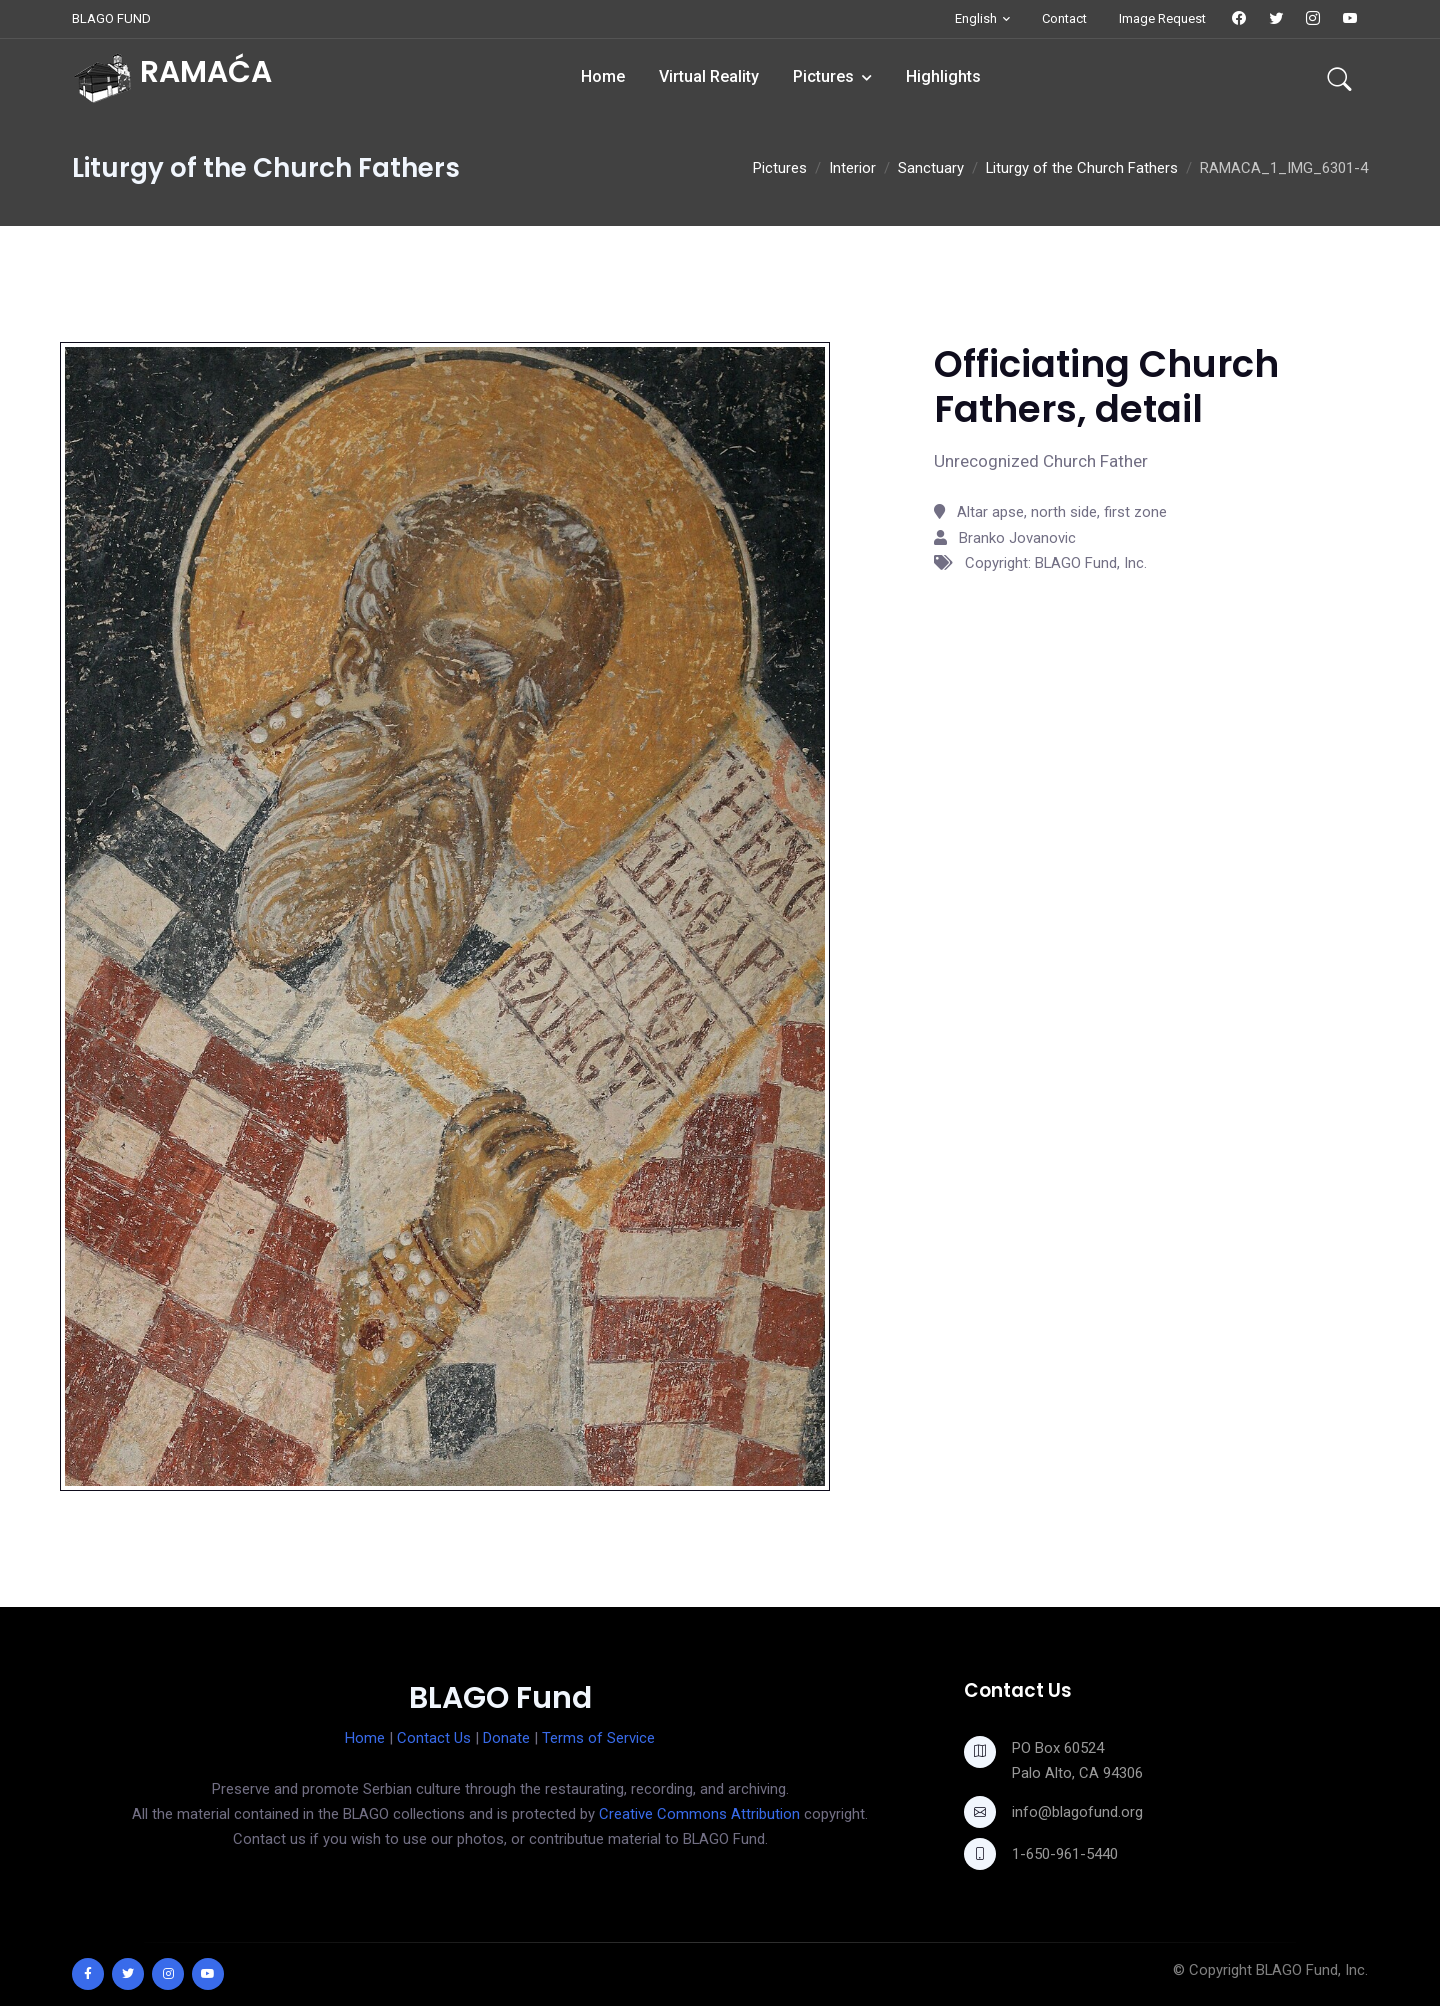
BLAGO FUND (111, 18)
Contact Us (434, 1738)
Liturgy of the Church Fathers (1082, 168)
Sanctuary (931, 168)
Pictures (823, 76)
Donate (506, 1738)
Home (603, 76)
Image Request (1162, 18)
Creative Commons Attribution (699, 1814)
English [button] (976, 18)
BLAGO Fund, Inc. (1312, 1970)
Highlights (943, 76)
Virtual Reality (709, 76)
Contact (1064, 18)
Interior (852, 168)
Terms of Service (598, 1738)
